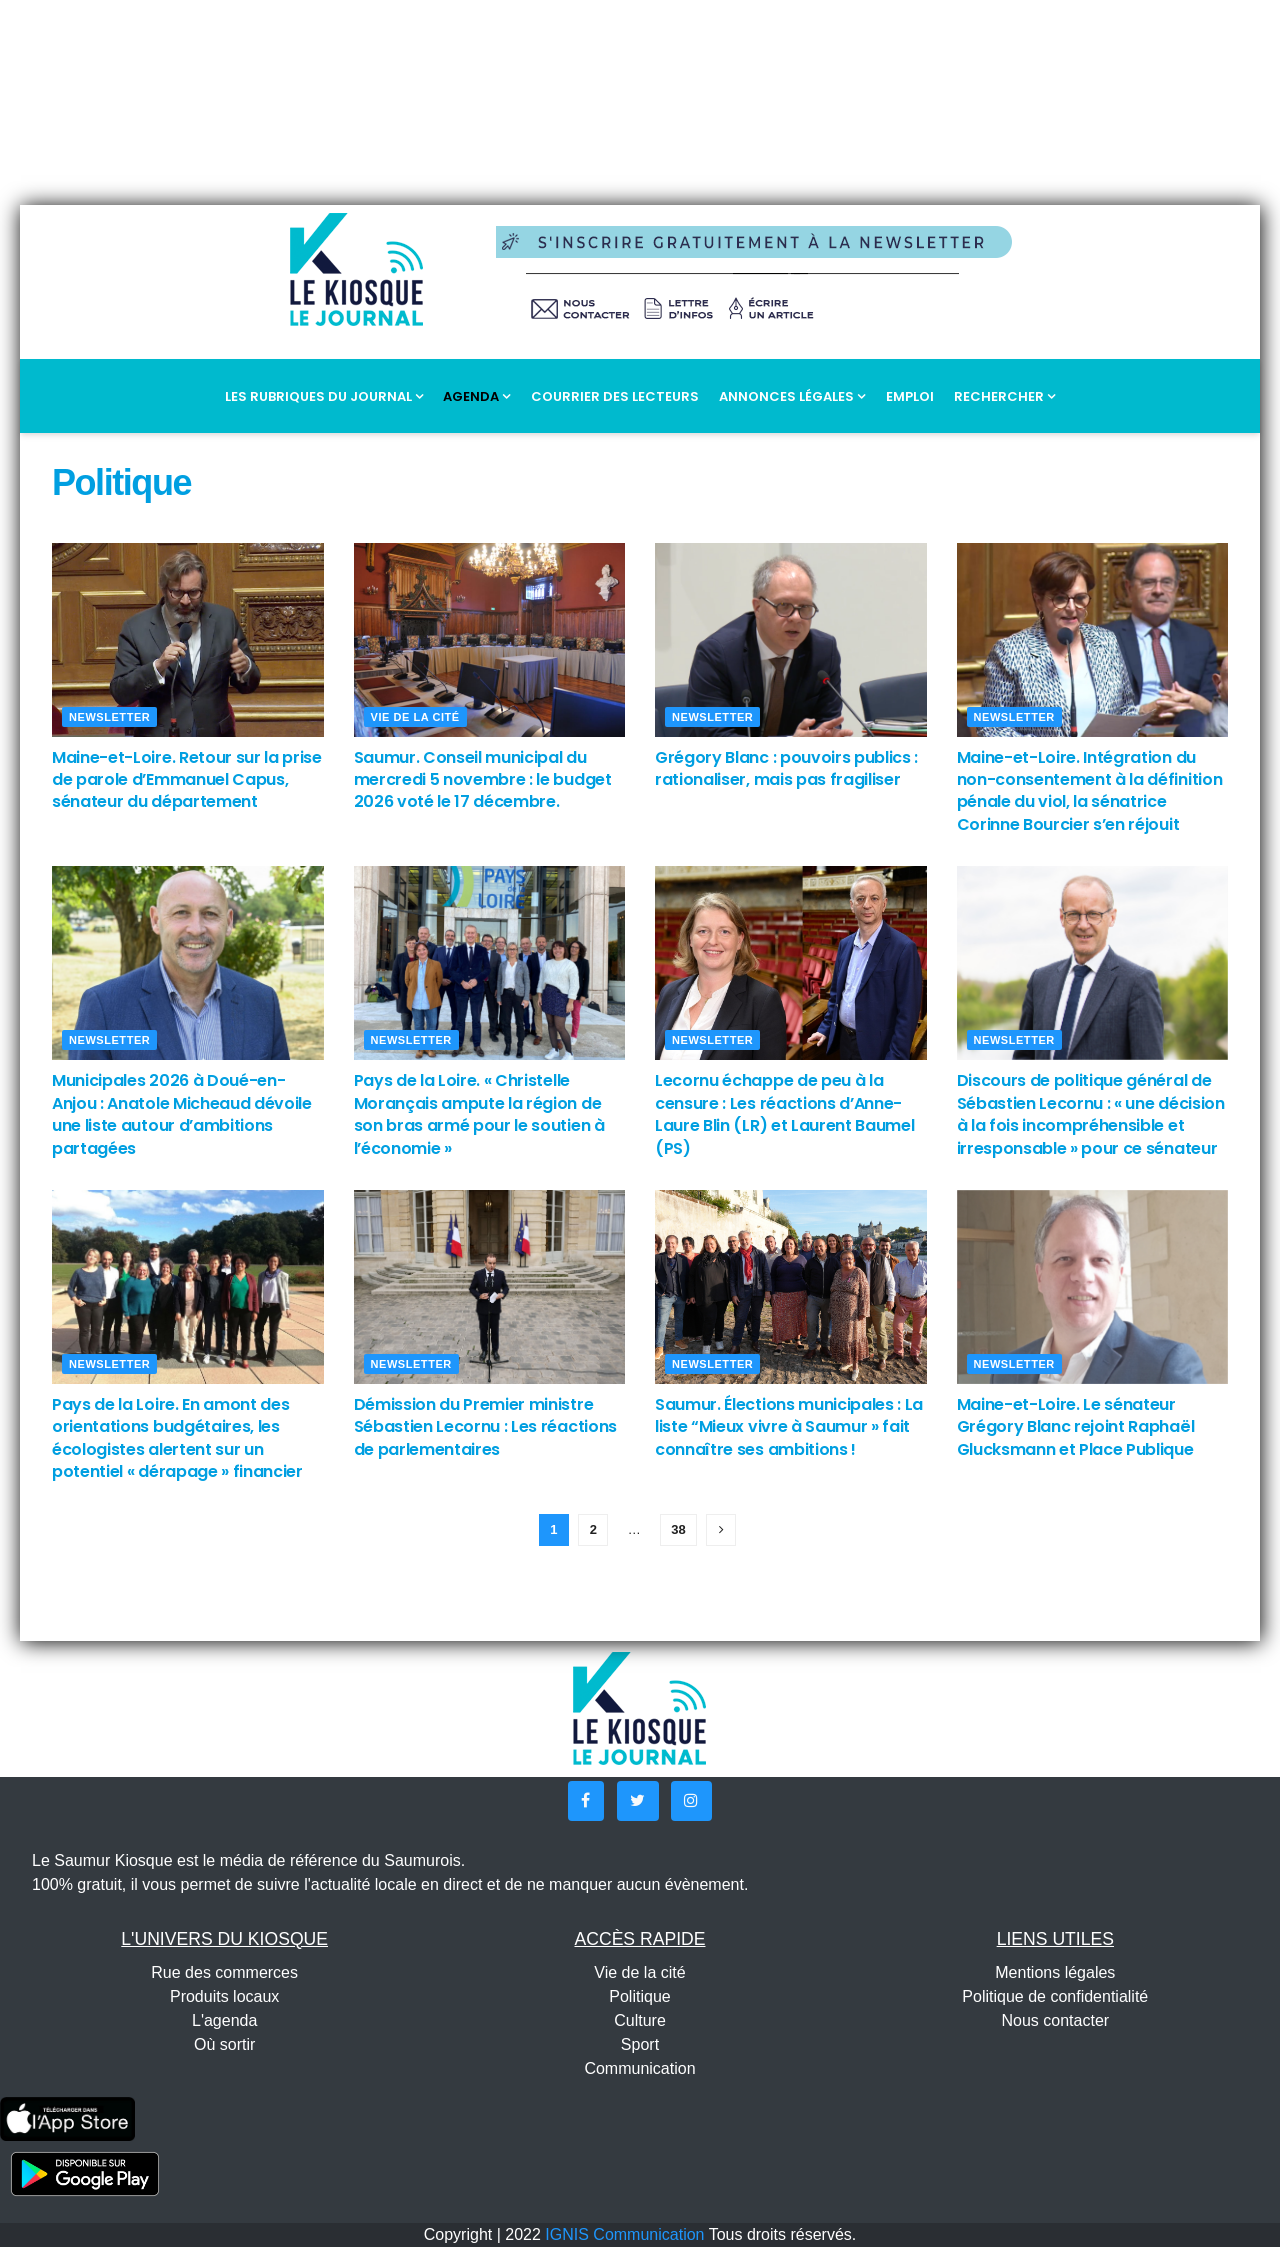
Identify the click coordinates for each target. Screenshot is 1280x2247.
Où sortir (224, 2044)
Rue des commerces (224, 1972)
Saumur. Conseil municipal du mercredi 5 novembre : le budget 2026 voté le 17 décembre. (483, 780)
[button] (586, 1801)
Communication (639, 2068)
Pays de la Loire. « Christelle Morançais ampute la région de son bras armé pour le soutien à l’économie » (479, 1114)
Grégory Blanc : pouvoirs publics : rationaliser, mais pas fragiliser (786, 768)
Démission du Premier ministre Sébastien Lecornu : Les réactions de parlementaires (485, 1427)
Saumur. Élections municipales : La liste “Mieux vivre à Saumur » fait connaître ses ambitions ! (789, 1427)
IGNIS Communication (624, 2234)
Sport (640, 2044)
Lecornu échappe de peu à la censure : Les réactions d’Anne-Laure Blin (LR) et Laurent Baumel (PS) (784, 1114)
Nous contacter (1056, 2020)
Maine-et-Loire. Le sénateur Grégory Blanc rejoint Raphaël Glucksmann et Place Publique (1076, 1427)
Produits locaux (224, 1996)
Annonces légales (792, 396)
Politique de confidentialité (1055, 1996)
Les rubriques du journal (324, 396)
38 (678, 1529)
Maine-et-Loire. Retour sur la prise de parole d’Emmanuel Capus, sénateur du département (187, 780)
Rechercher (1004, 396)
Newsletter (109, 717)
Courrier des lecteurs (615, 396)
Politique (639, 1996)
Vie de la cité (415, 717)
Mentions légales (1055, 1972)
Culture (640, 2020)
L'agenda (224, 2020)
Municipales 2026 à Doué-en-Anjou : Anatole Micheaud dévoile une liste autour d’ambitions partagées (182, 1114)
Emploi (910, 396)
